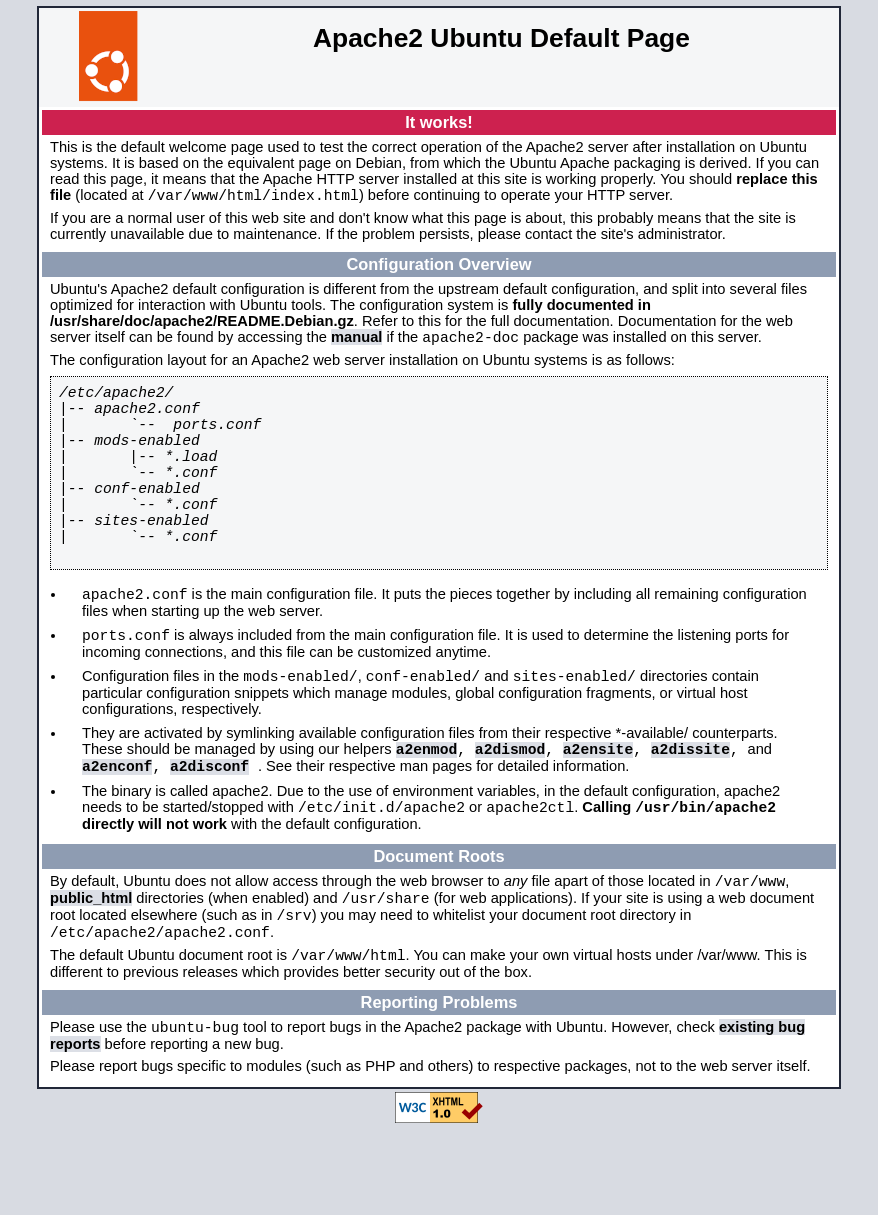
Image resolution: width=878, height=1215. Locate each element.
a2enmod (427, 810)
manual (356, 343)
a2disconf (209, 830)
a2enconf (117, 830)
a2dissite (690, 810)
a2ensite (598, 810)
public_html (91, 972)
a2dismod (510, 810)
